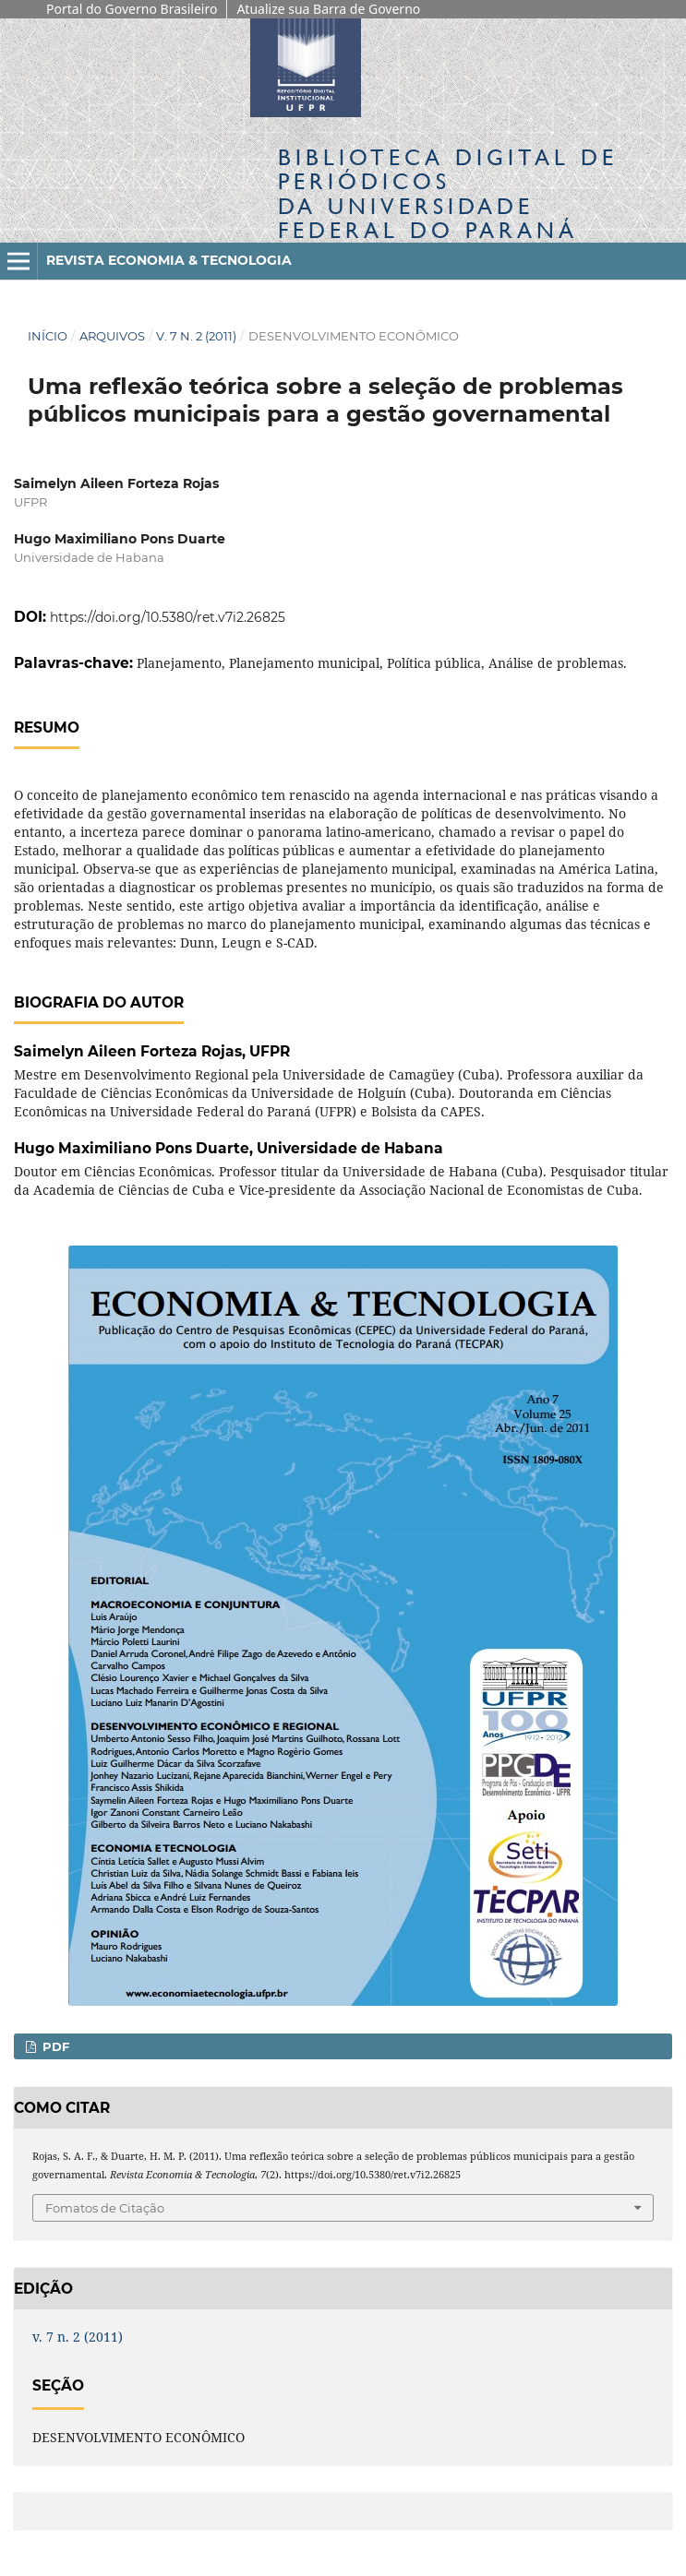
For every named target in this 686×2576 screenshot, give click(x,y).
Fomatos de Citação (104, 2207)
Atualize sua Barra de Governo (328, 9)
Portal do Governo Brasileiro (131, 9)
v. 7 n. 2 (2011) (196, 335)
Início (47, 335)
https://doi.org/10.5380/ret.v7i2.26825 (167, 617)
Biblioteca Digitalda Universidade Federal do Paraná (448, 194)
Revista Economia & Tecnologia (169, 260)
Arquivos (112, 335)
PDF (54, 2046)
